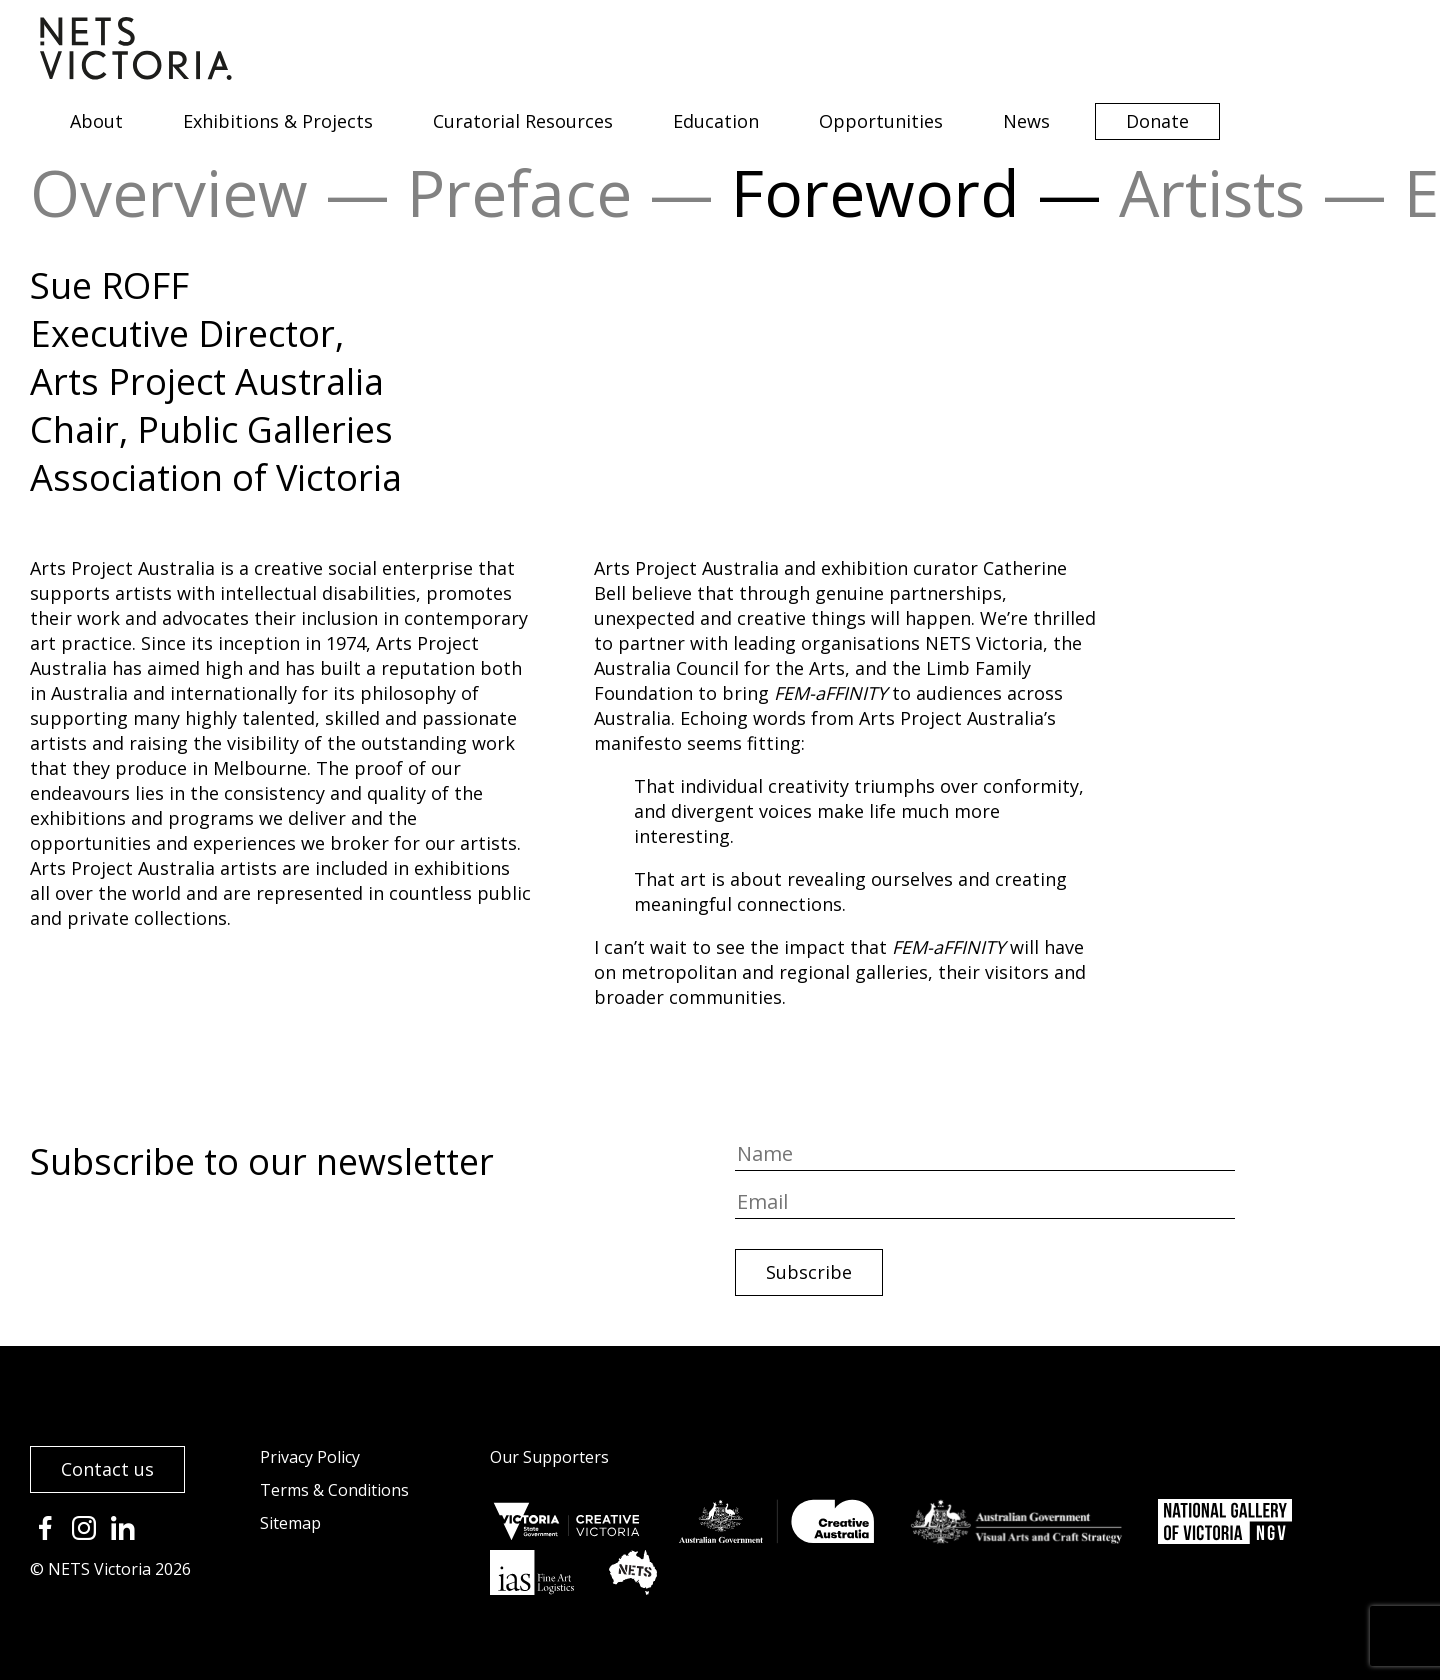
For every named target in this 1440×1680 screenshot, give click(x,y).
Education (716, 121)
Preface (519, 192)
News (1026, 121)
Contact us (107, 1469)
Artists (1212, 192)
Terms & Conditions (334, 1490)
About (96, 121)
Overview (169, 192)
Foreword (875, 192)
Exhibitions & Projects (278, 121)
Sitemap (290, 1523)
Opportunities (881, 121)
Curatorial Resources (523, 121)
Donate (1157, 121)
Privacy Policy (310, 1457)
